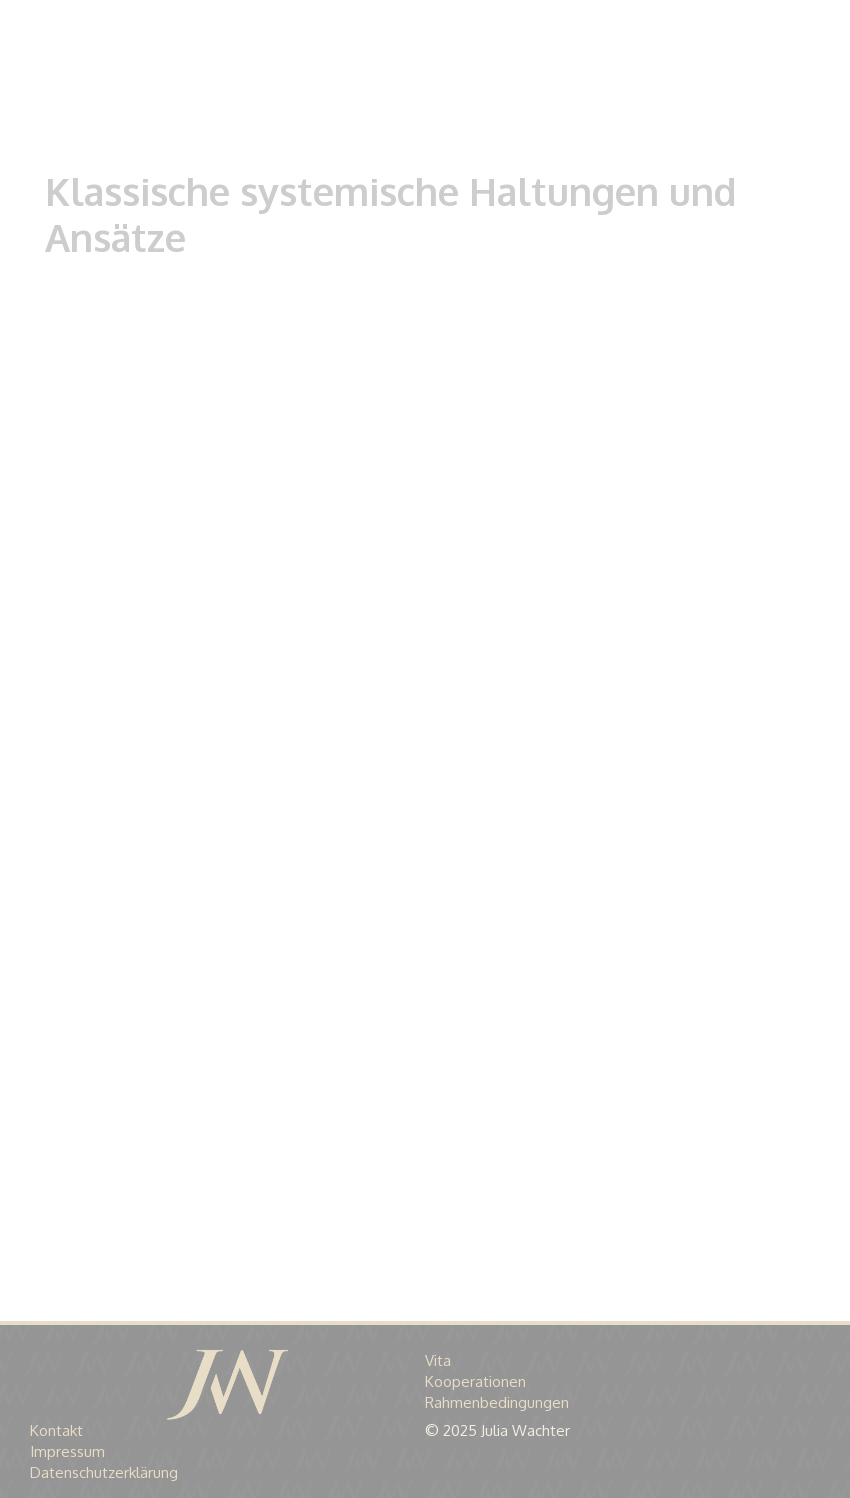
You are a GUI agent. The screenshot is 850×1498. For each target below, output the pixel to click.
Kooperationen (475, 1384)
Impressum (67, 1454)
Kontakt (56, 1433)
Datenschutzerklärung (104, 1475)
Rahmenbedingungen (497, 1405)
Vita (438, 1363)
